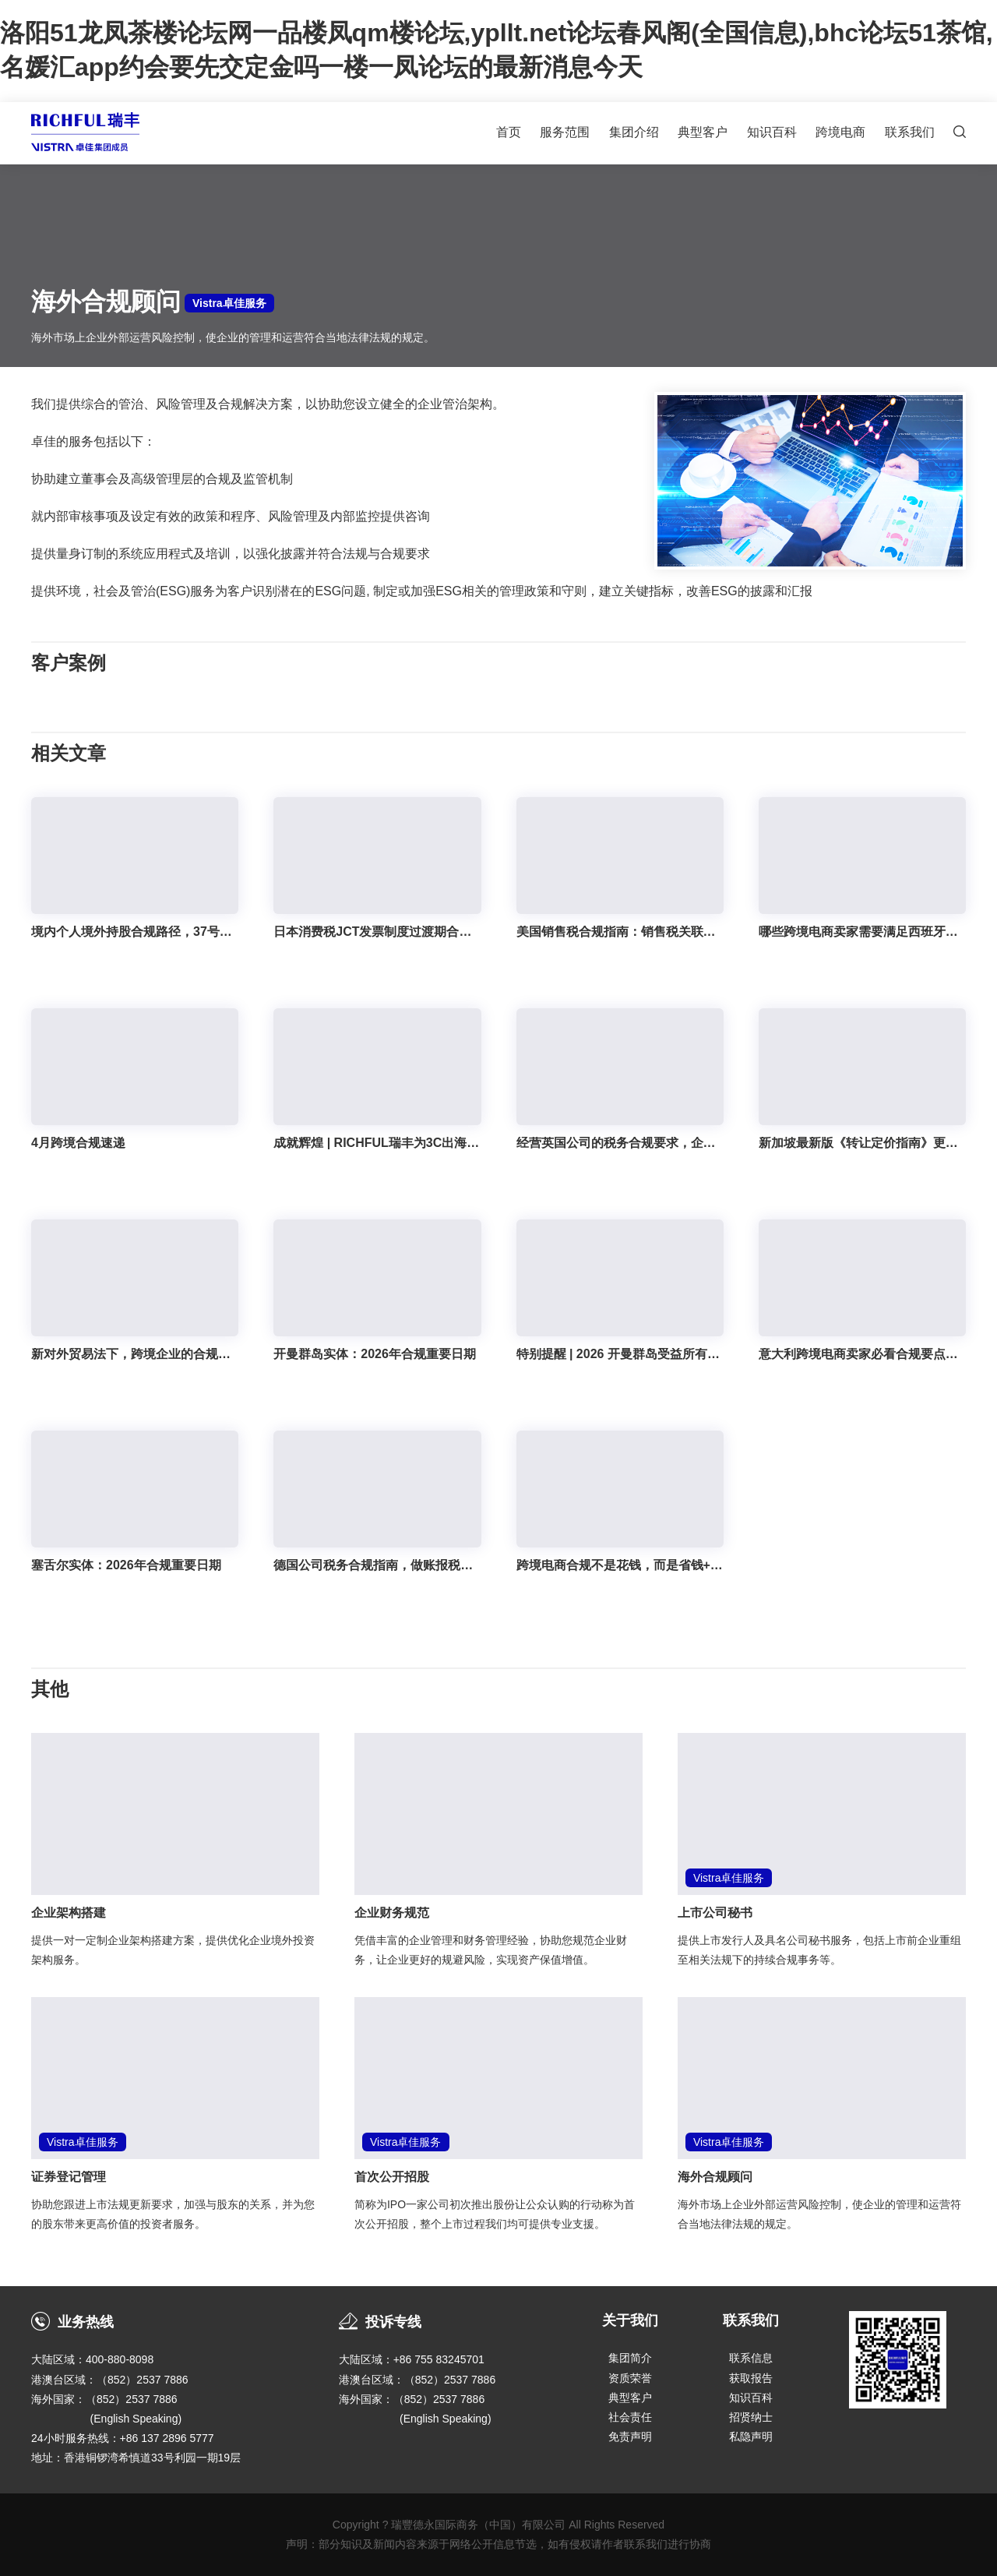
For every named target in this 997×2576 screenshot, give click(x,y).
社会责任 (630, 2417)
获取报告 (751, 2378)
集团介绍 (634, 132)
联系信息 (751, 2358)
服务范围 (565, 132)
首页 (508, 132)
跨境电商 (840, 132)
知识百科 (772, 132)
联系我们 (910, 132)
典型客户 (702, 132)
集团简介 (630, 2358)
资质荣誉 (630, 2378)
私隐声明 (751, 2436)
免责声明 (630, 2436)
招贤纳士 (751, 2417)
